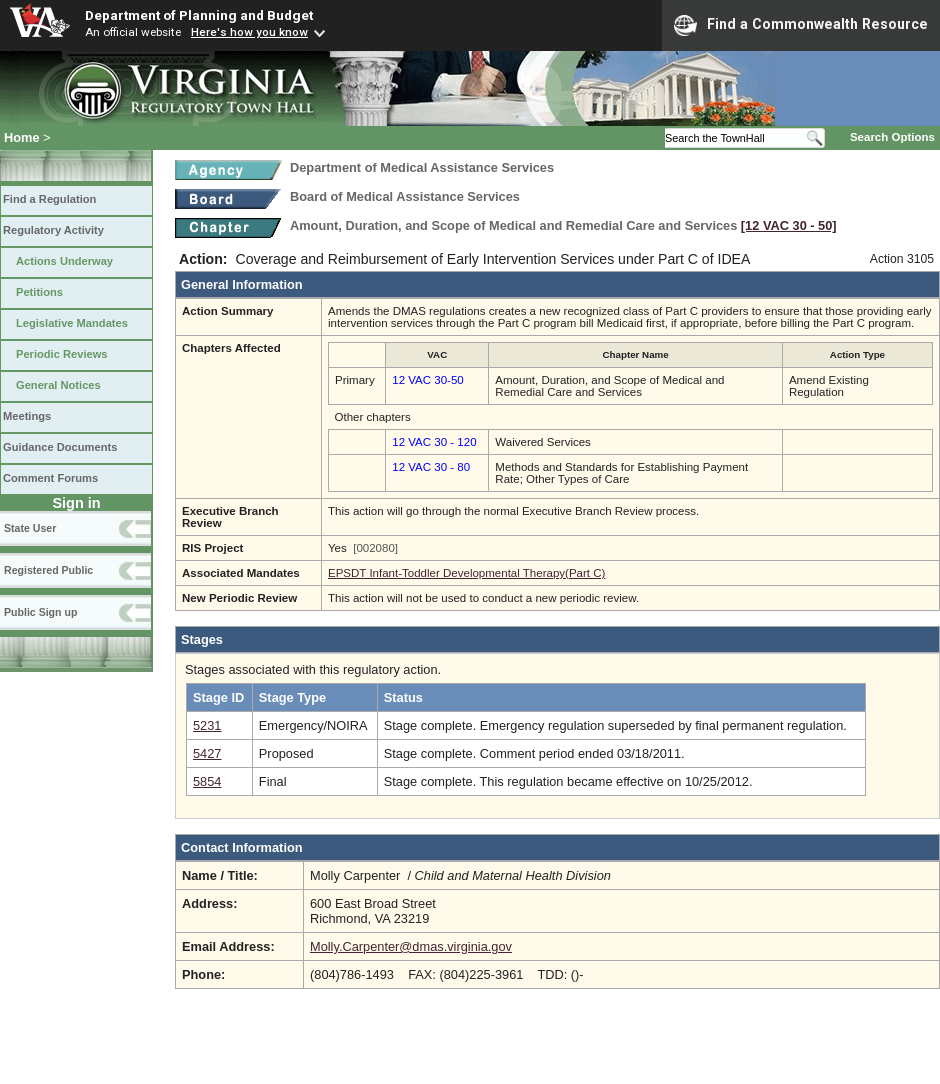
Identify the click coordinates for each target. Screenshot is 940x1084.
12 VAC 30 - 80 (431, 467)
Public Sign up (40, 612)
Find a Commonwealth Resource (801, 25)
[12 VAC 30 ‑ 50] (789, 225)
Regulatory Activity (53, 230)
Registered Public (48, 570)
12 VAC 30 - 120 (434, 442)
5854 (207, 781)
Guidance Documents (60, 447)
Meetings (27, 416)
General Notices (58, 385)
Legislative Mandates (72, 323)
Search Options (892, 137)
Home (22, 137)
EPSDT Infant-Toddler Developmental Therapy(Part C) (466, 573)
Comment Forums (50, 478)
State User (30, 528)
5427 (207, 753)
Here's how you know (249, 32)
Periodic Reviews (62, 354)
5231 (207, 725)
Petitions (39, 292)
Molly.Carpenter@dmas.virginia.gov (411, 946)
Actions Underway (64, 261)
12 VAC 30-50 (427, 380)
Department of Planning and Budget (199, 15)
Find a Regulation (49, 199)
